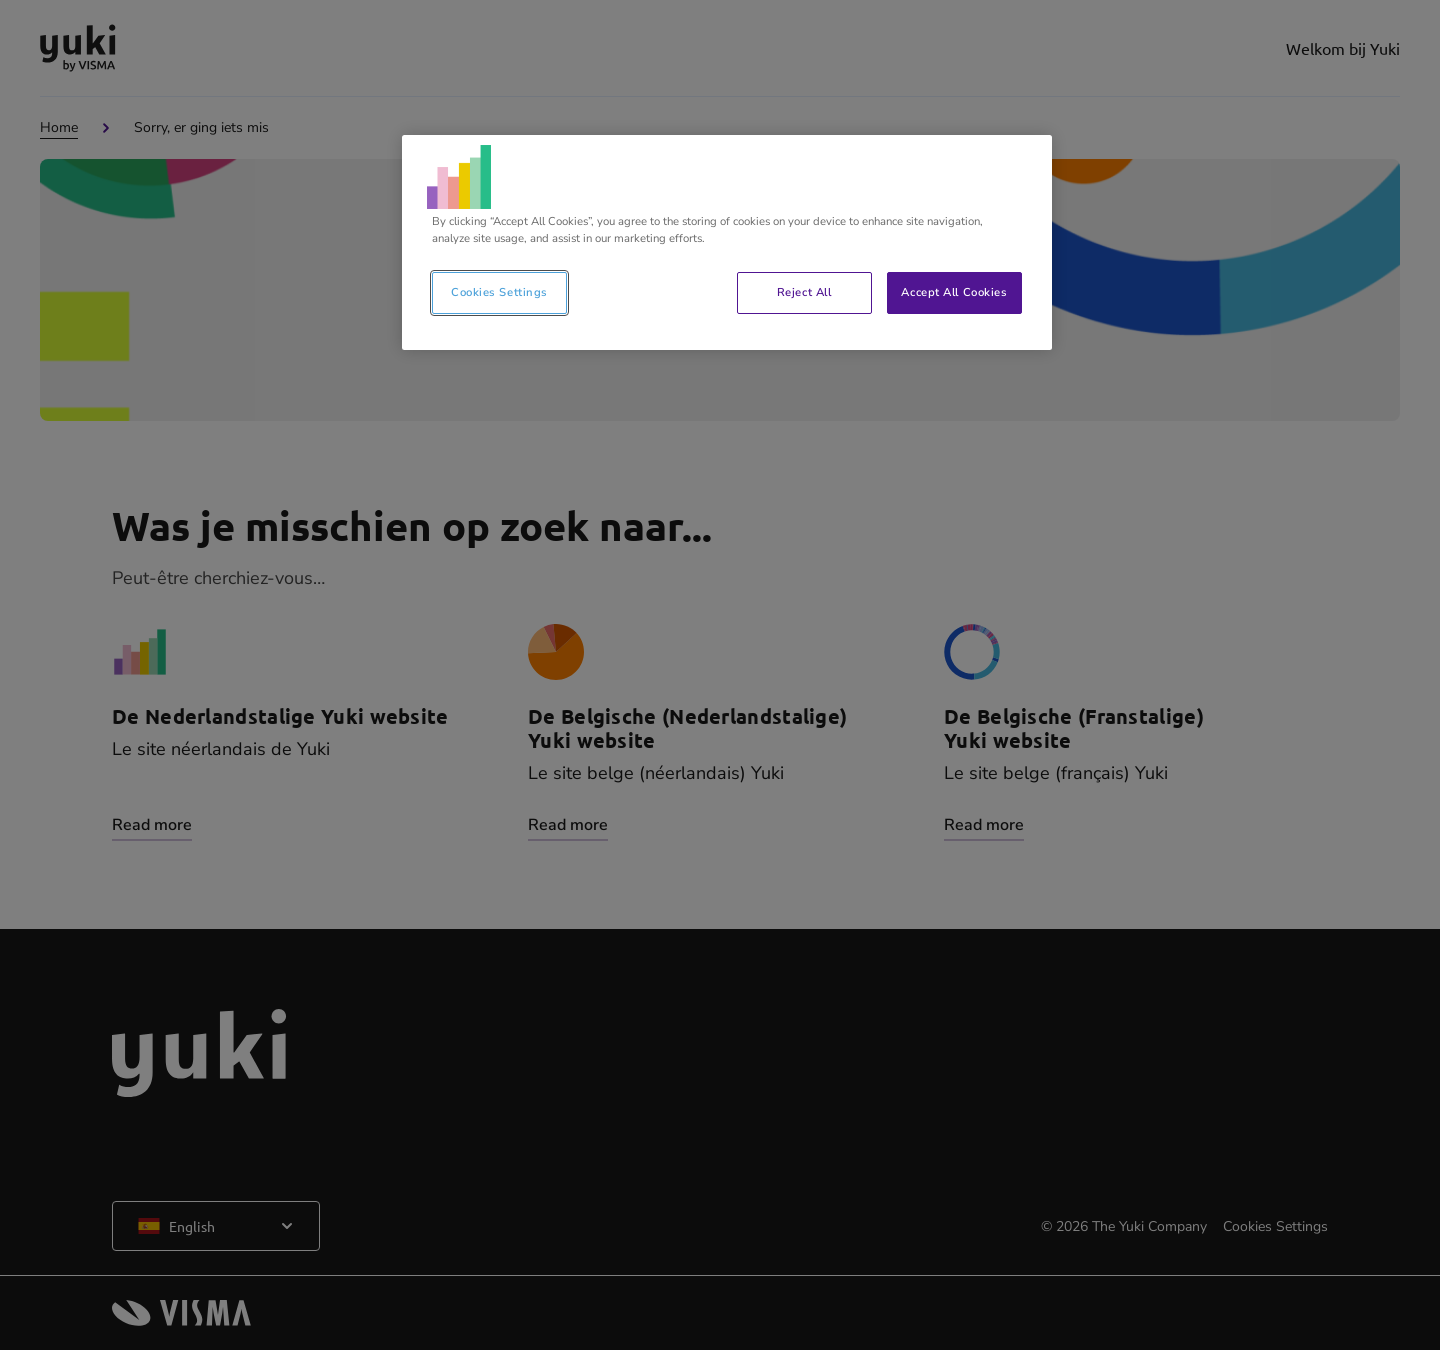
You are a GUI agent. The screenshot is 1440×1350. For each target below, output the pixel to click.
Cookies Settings (499, 292)
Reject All (804, 292)
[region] (727, 242)
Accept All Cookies (954, 292)
